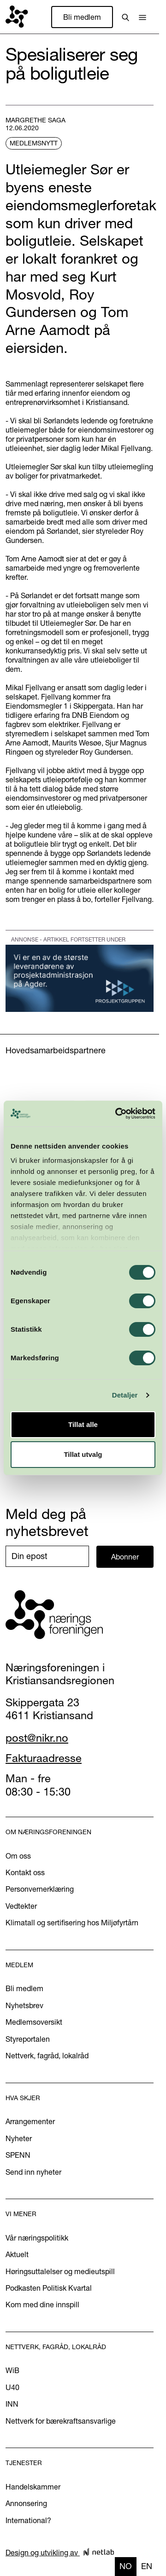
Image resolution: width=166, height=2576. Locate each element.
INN (12, 2404)
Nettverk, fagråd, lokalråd (47, 2055)
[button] (142, 17)
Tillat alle (83, 1424)
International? (28, 2520)
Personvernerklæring (40, 1889)
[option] (146, 2566)
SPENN (18, 2155)
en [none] (146, 2566)
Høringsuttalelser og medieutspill (60, 2271)
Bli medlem (82, 17)
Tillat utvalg (83, 1454)
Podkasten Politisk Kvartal (49, 2288)
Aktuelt (17, 2254)
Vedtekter (21, 1906)
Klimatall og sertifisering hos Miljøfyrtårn (72, 1922)
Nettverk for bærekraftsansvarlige (61, 2421)
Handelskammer (33, 2486)
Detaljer (125, 1395)
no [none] (125, 2566)
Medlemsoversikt (34, 2022)
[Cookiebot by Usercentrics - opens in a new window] (117, 1114)
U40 (12, 2387)
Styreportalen (28, 2039)
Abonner (125, 1556)
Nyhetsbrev (24, 2005)
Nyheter (19, 2138)
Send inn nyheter (33, 2172)
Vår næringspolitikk (37, 2237)
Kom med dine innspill (42, 2304)
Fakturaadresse (44, 1758)
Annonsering (26, 2503)
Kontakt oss (25, 1872)
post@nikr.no (37, 1737)
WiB (12, 2370)
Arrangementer (30, 2121)
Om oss (18, 1855)
